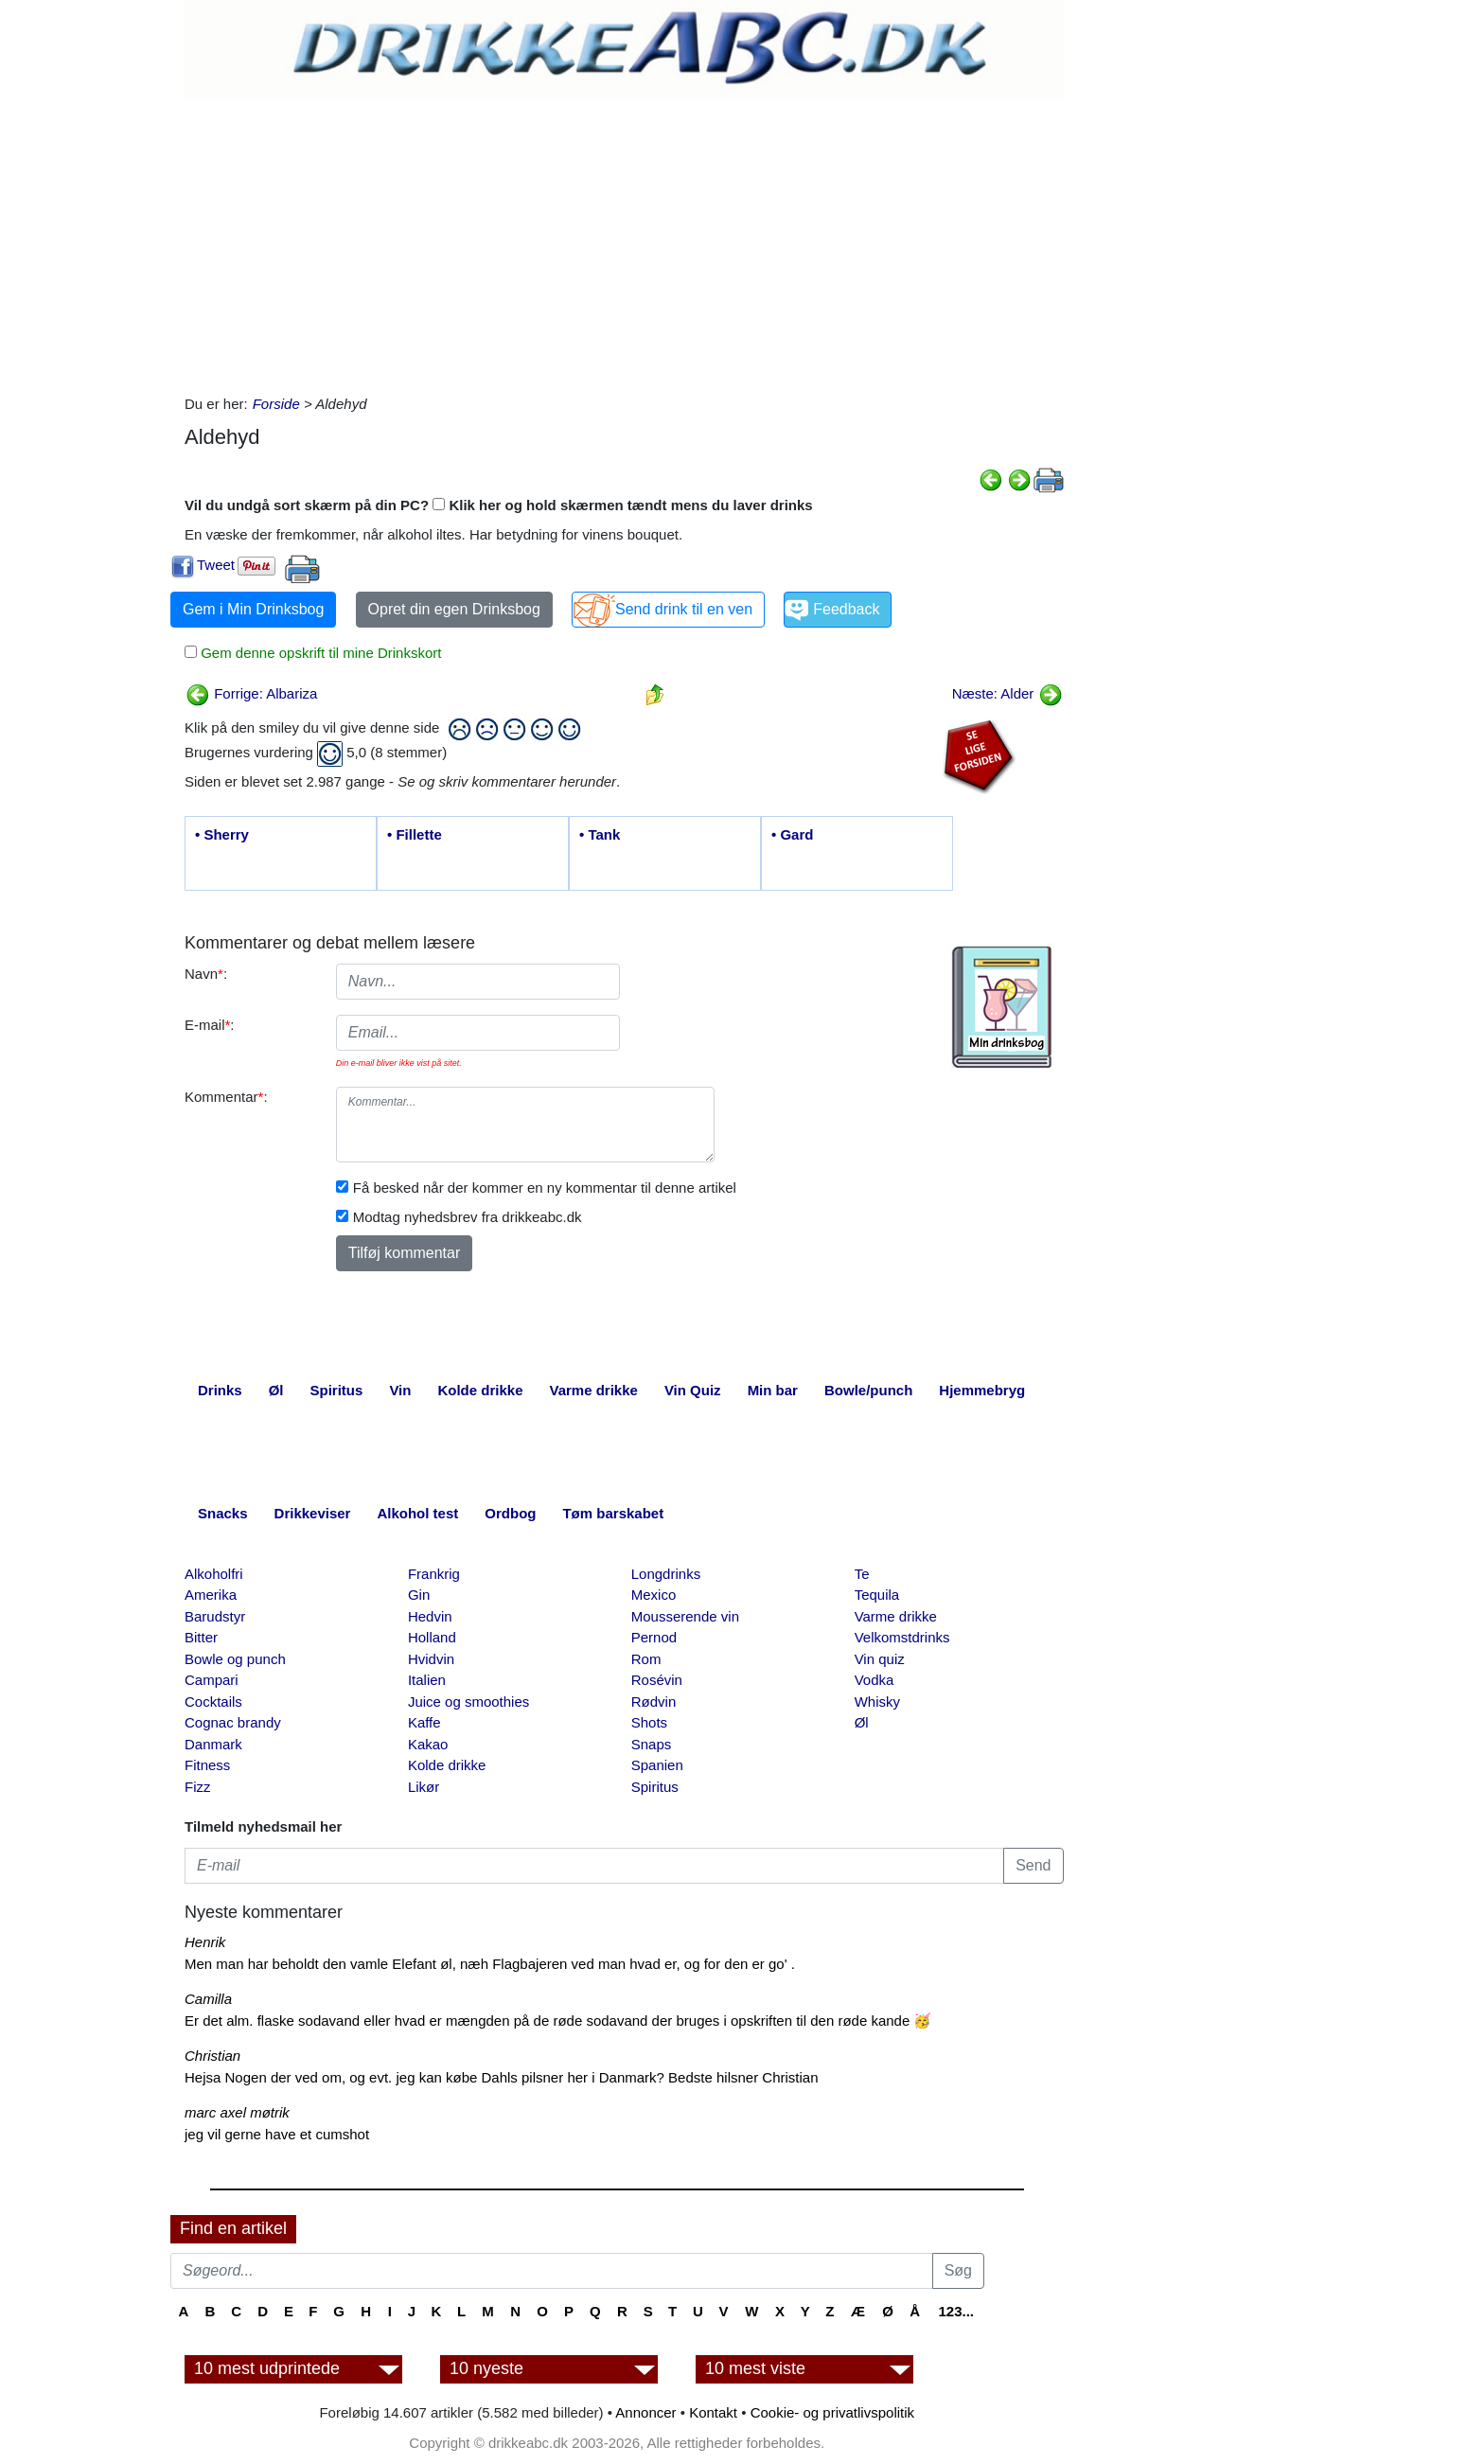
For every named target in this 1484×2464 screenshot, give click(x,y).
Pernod (654, 1637)
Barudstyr (215, 1616)
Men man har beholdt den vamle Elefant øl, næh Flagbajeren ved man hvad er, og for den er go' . (490, 1964)
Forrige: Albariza (251, 693)
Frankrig (434, 1574)
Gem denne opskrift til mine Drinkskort (319, 653)
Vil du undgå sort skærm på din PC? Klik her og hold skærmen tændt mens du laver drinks (499, 505)
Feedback (846, 609)
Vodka (874, 1680)
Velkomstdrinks (902, 1637)
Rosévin (656, 1680)
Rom (646, 1659)
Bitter (201, 1637)
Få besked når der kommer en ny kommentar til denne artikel (544, 1187)
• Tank (599, 834)
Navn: (206, 974)
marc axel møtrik (237, 2112)
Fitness (207, 1765)
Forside (276, 404)
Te (862, 1574)
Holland (432, 1637)
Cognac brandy (233, 1722)
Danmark (213, 1744)
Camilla (208, 1999)
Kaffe (424, 1722)
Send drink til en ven (683, 609)
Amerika (211, 1595)
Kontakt (713, 2412)
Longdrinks (665, 1574)
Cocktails (213, 1701)
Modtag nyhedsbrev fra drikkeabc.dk (467, 1217)
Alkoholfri (214, 1574)
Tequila (877, 1595)
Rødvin (654, 1701)
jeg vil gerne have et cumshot (277, 2134)
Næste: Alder (1007, 693)
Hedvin (430, 1616)
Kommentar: (226, 1097)
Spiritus (655, 1787)
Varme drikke (896, 1616)
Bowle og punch (235, 1659)
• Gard (792, 834)
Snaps (651, 1744)
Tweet (216, 565)
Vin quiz (880, 1659)
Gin (419, 1595)
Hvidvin (431, 1659)
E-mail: (210, 1025)
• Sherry (222, 834)
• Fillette (414, 834)
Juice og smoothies (468, 1701)
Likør (423, 1787)
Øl (862, 1722)
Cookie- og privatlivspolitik (832, 2412)
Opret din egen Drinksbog (454, 609)
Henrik (205, 1942)
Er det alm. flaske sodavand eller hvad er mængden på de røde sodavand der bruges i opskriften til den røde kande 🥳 (558, 2020)
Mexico (654, 1595)
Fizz (198, 1787)
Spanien (657, 1765)
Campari (211, 1680)
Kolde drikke (447, 1765)
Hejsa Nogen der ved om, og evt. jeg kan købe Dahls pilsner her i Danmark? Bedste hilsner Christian (502, 2077)
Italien (427, 1680)
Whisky (877, 1701)
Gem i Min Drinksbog (253, 609)
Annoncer (645, 2412)
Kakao (428, 1744)
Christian (212, 2055)
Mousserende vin (685, 1616)
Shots (649, 1722)
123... (956, 2311)
